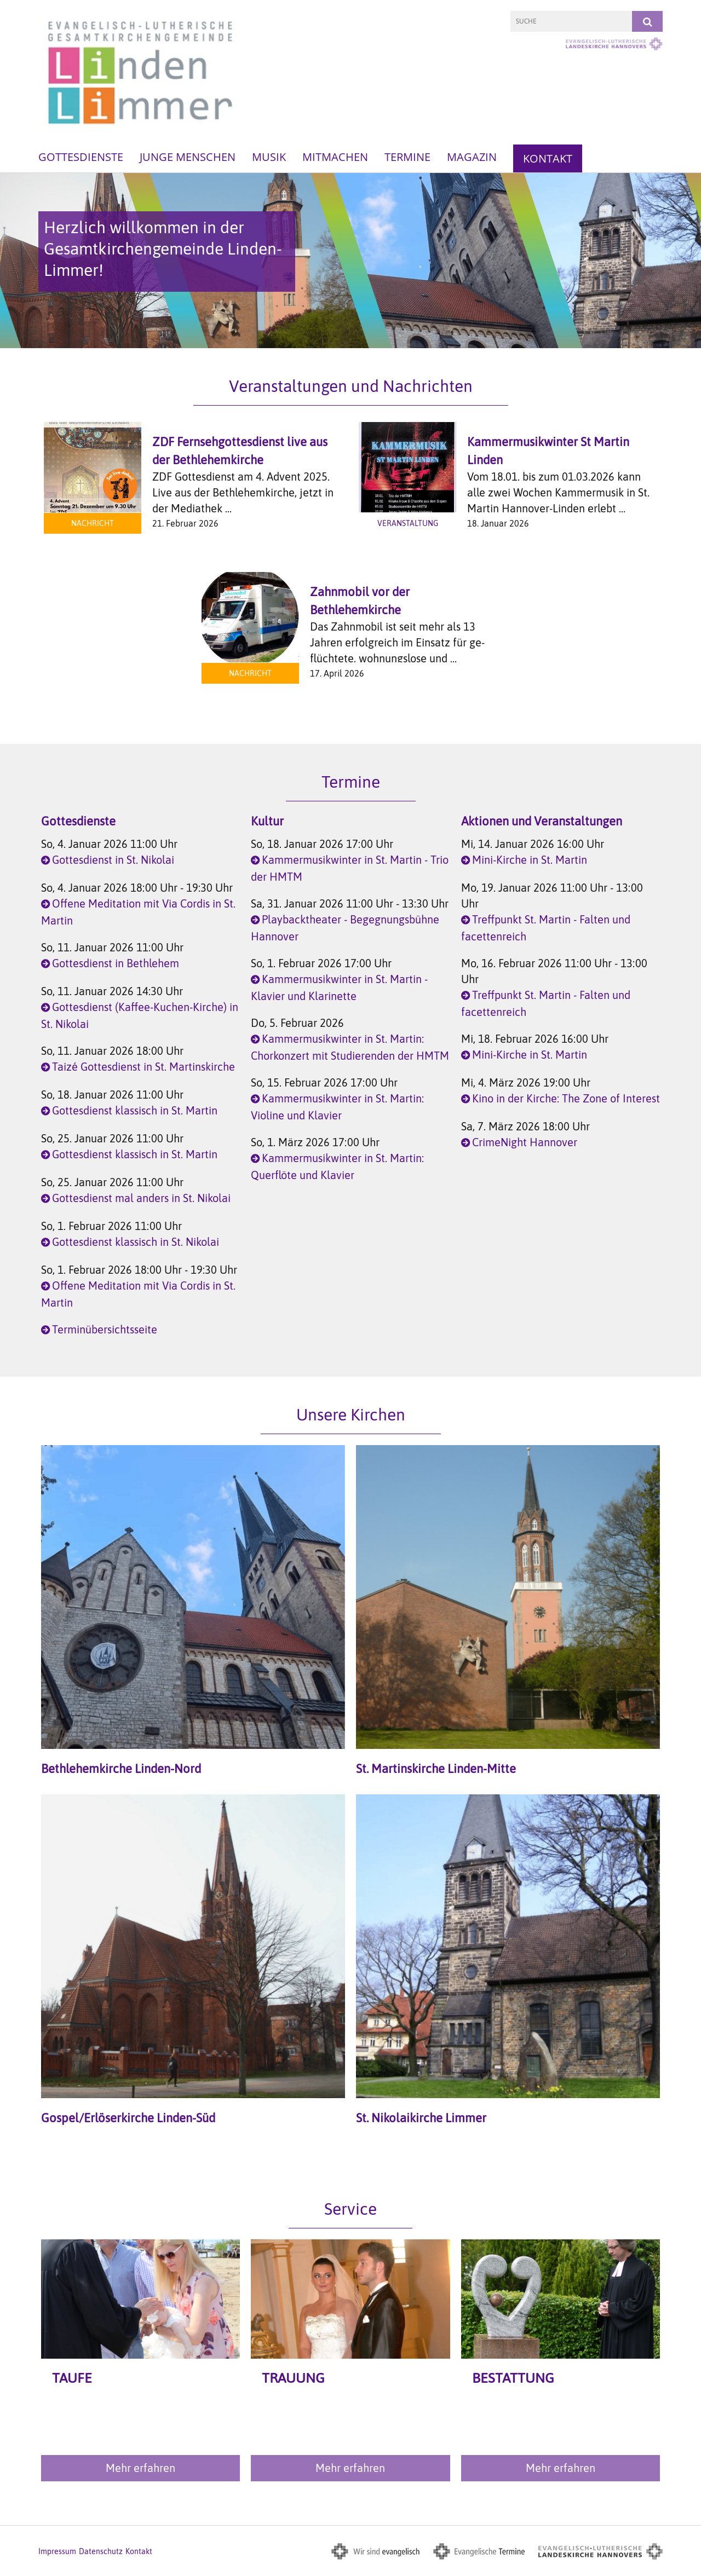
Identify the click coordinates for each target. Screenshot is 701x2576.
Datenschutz (101, 2551)
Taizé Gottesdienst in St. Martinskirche (143, 1066)
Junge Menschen (187, 156)
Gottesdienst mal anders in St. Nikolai (141, 1198)
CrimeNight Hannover (524, 1142)
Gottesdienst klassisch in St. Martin (134, 1110)
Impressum (57, 2551)
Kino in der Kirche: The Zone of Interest (566, 1098)
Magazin (472, 156)
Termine (407, 156)
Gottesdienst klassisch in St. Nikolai (135, 1241)
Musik (269, 156)
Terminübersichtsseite (104, 1329)
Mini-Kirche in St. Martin (529, 859)
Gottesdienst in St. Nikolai (113, 859)
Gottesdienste (80, 156)
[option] (350, 260)
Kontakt (547, 158)
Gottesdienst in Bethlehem (115, 963)
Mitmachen (335, 156)
